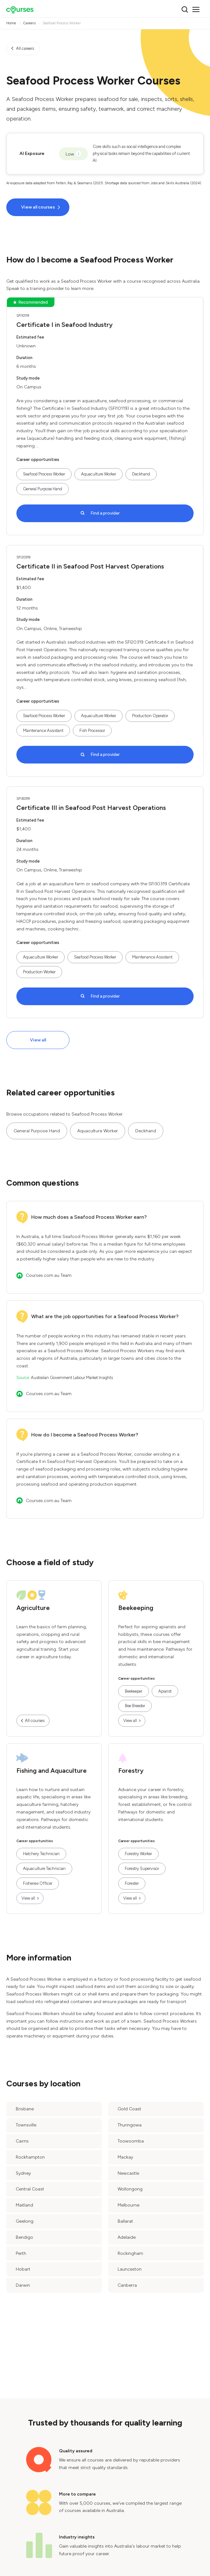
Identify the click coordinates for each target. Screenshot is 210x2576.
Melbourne (128, 2205)
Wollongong (130, 2189)
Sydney (23, 2173)
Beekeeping (135, 1608)
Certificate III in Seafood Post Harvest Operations (91, 807)
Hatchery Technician (41, 1853)
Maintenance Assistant (43, 730)
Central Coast (30, 2189)
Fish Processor (92, 730)
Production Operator (150, 715)
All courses (34, 1720)
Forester (132, 1883)
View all (38, 1040)
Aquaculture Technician (44, 1868)
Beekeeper (133, 1691)
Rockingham (130, 2253)
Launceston (130, 2269)
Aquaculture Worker (98, 474)
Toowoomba (131, 2141)
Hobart (23, 2269)
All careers (25, 48)
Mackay (125, 2157)
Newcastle (128, 2173)
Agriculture (33, 1608)
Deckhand (141, 474)
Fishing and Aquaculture (51, 1770)
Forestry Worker (138, 1853)
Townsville (26, 2125)
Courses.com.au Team (49, 1275)
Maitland (24, 2205)
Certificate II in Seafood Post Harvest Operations (90, 566)
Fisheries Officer (37, 1883)
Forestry (130, 1770)
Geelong (24, 2221)
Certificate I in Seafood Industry (64, 324)
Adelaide (127, 2237)
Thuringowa (130, 2125)
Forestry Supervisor (142, 1868)
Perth (21, 2253)
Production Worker (39, 972)
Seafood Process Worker (44, 474)
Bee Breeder (135, 1705)
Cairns (22, 2141)
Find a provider (105, 513)
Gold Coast (129, 2109)
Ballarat (125, 2221)
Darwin (23, 2285)
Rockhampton (30, 2157)
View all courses (38, 207)
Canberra (127, 2285)
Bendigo (24, 2237)
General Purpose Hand (42, 488)
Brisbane (25, 2109)
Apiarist (165, 1691)
